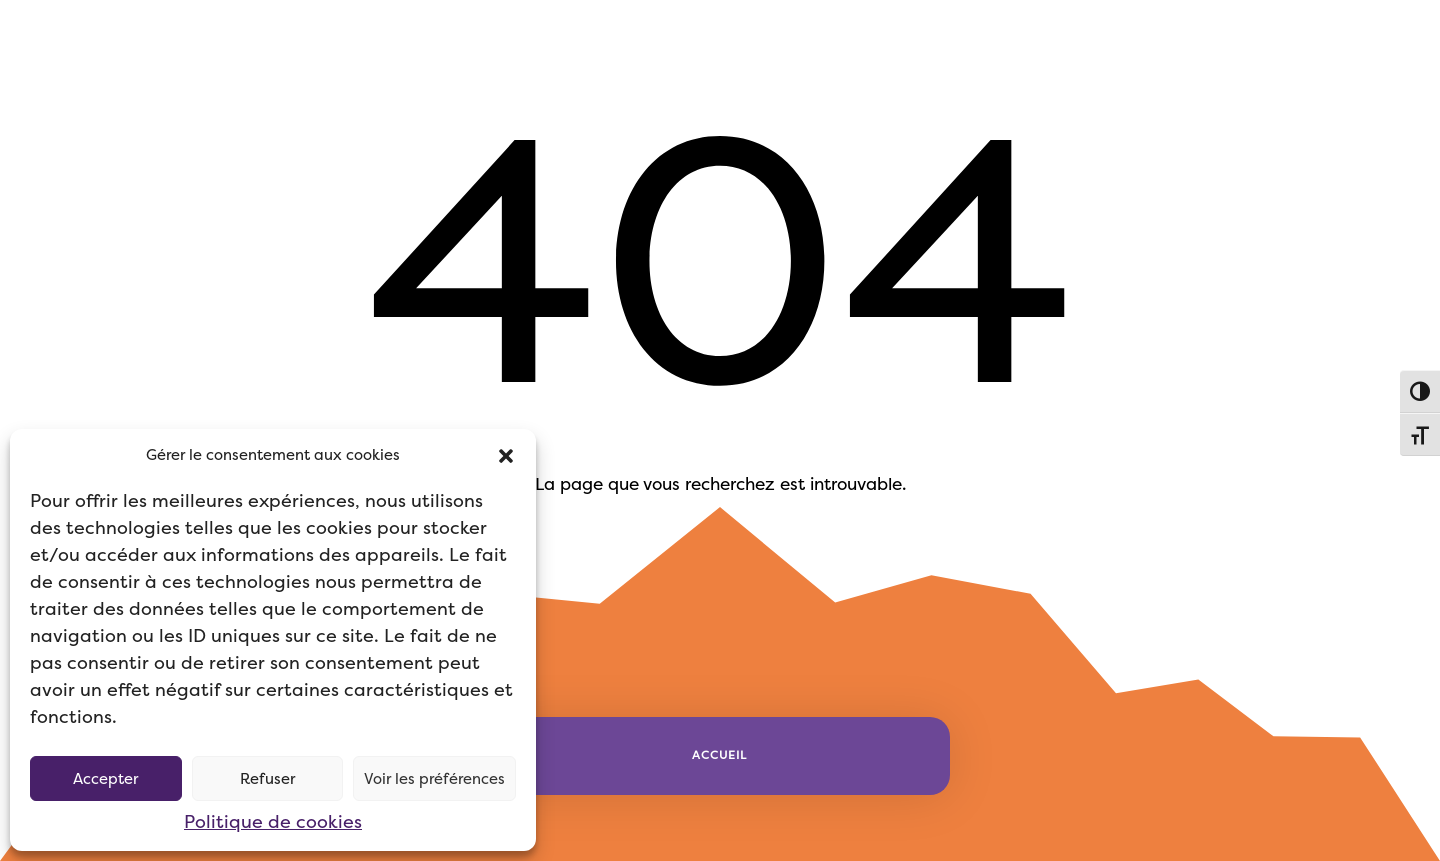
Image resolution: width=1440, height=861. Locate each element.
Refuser (267, 779)
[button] (506, 456)
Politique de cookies (273, 822)
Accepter (105, 779)
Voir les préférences (434, 779)
